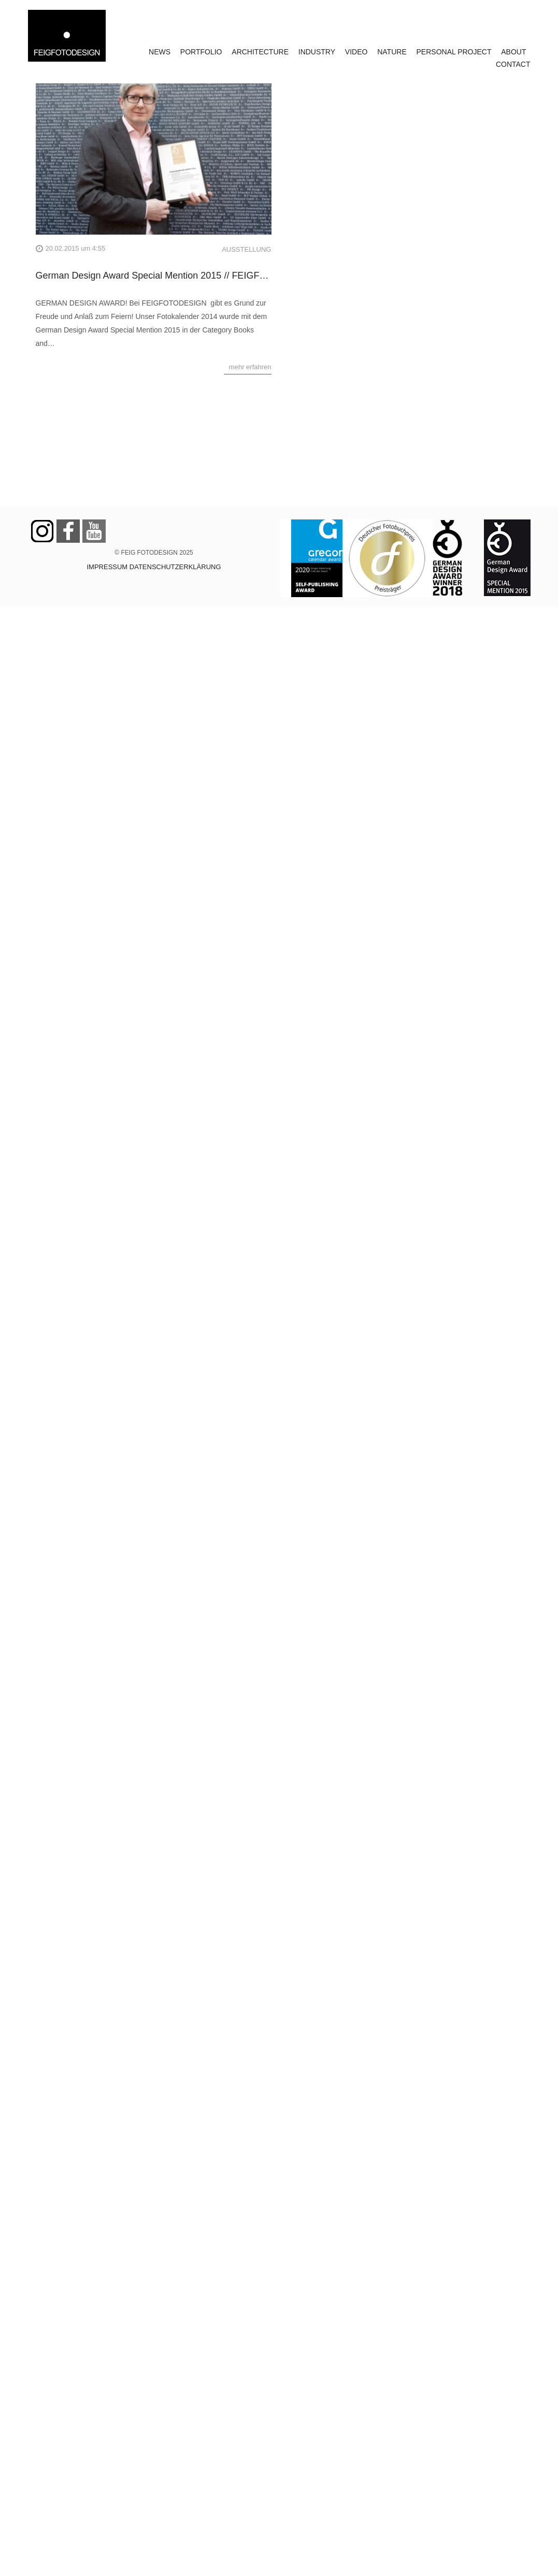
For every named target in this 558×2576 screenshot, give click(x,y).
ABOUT (513, 52)
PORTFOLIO (201, 52)
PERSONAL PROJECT (454, 52)
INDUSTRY (316, 52)
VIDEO (356, 52)
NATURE (392, 52)
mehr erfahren (250, 367)
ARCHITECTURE (260, 52)
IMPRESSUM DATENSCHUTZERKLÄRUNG (154, 567)
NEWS (159, 52)
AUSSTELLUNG (246, 249)
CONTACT (513, 64)
